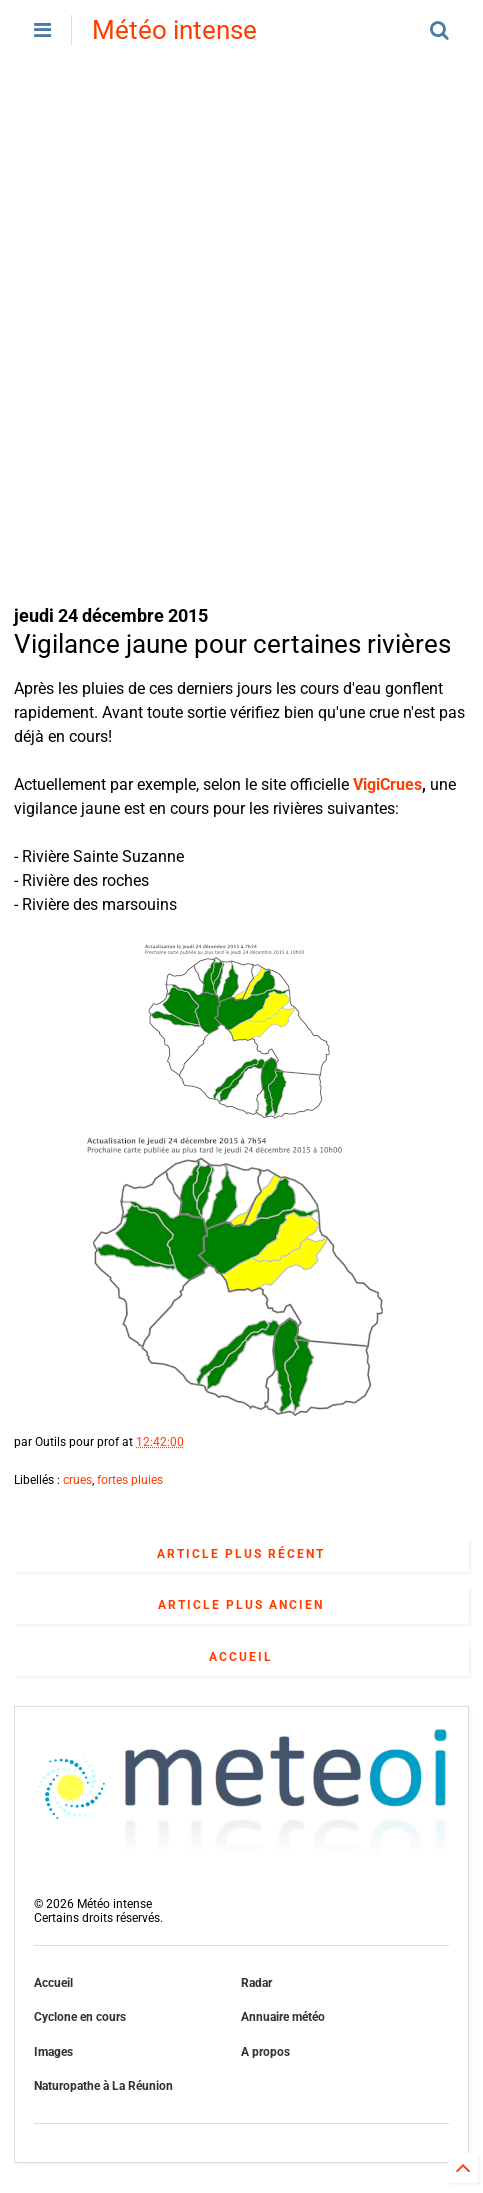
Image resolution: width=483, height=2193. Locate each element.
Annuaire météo (283, 2017)
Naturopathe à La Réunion (103, 2086)
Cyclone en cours (80, 2017)
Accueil (241, 1657)
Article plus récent (241, 1554)
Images (53, 2052)
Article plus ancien (241, 1605)
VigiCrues (387, 784)
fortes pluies (130, 1480)
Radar (256, 1983)
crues (77, 1480)
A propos (265, 2052)
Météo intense (174, 30)
